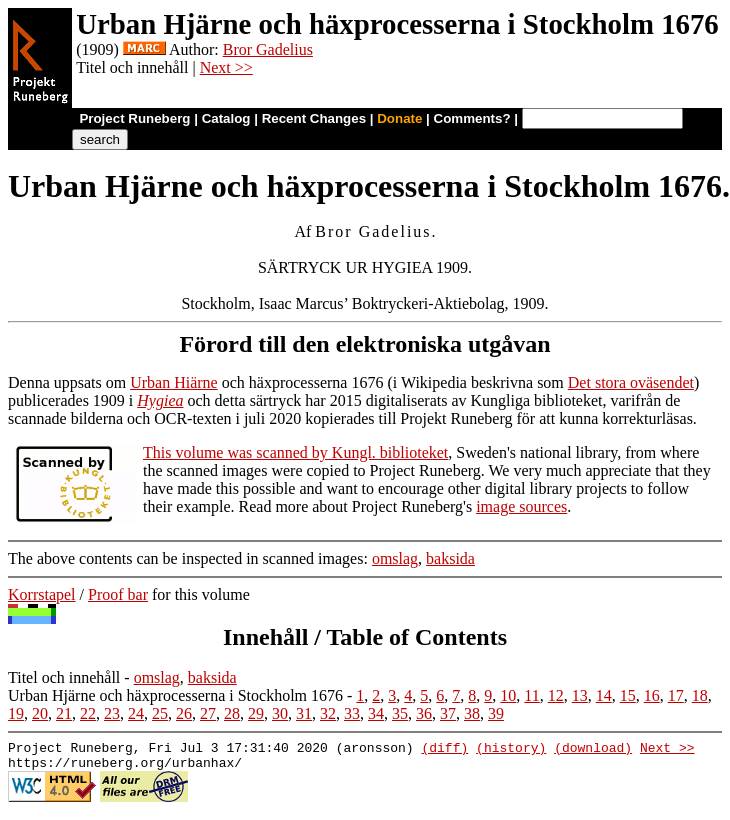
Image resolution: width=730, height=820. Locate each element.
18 (700, 695)
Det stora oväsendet (631, 382)
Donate (399, 118)
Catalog (226, 118)
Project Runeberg (134, 118)
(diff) (444, 750)
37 (448, 713)
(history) (511, 750)
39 (496, 713)
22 (88, 713)
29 (256, 713)
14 (604, 695)
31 (304, 713)
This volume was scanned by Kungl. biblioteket (295, 452)
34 (376, 713)
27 (208, 713)
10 (508, 695)
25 (160, 713)
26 (184, 713)
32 (328, 713)
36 (424, 713)
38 (472, 713)
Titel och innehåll (64, 677)
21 (64, 713)
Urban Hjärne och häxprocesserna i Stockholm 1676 (175, 695)
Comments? (472, 118)
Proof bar (118, 594)
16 (652, 695)
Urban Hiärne (174, 382)
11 (531, 695)
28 (232, 713)
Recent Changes (314, 118)
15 (628, 695)
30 (280, 713)
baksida (450, 558)
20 (40, 713)
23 (112, 713)
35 (400, 713)
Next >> (226, 67)
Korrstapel (42, 594)
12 (556, 695)
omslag (395, 558)
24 (136, 713)
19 (16, 713)
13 (580, 695)
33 (352, 713)
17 (676, 695)
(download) (593, 750)
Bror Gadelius (268, 49)
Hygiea (160, 400)
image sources (521, 506)
